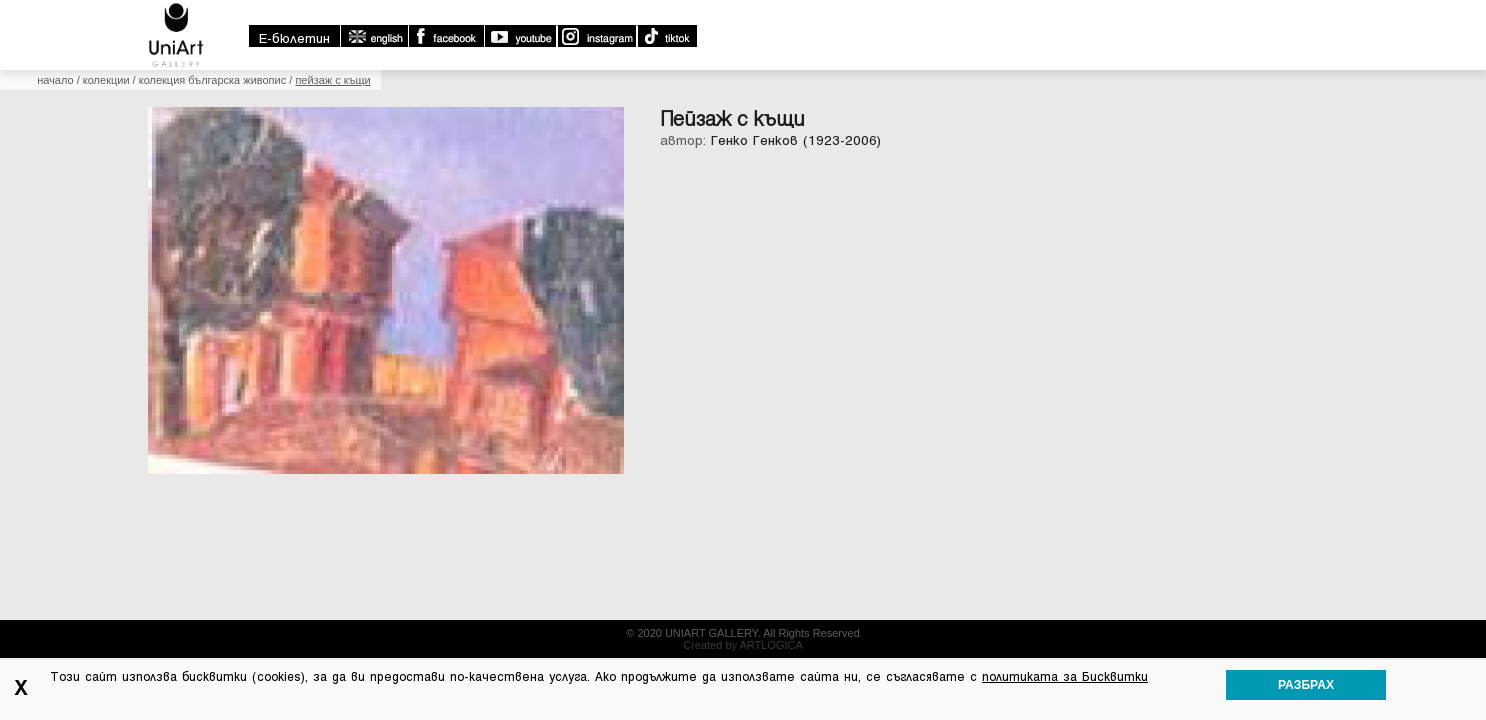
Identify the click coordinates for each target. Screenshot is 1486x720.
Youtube (1309, 11)
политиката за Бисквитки (1065, 677)
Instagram (1385, 11)
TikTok (1455, 11)
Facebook (1235, 11)
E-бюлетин (1083, 13)
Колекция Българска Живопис (329, 175)
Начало (171, 175)
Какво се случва (1005, 139)
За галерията (747, 139)
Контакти (1279, 139)
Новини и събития (324, 642)
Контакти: (562, 642)
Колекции (871, 139)
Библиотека (1154, 139)
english (1163, 11)
